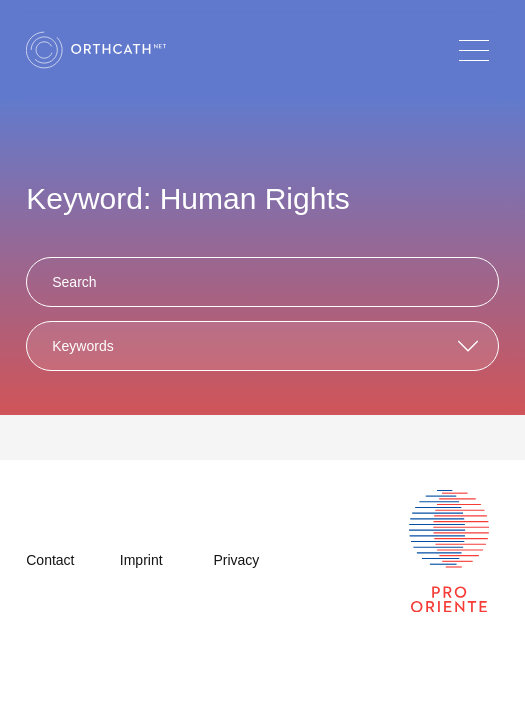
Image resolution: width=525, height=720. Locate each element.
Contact (50, 560)
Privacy (236, 560)
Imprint (141, 560)
